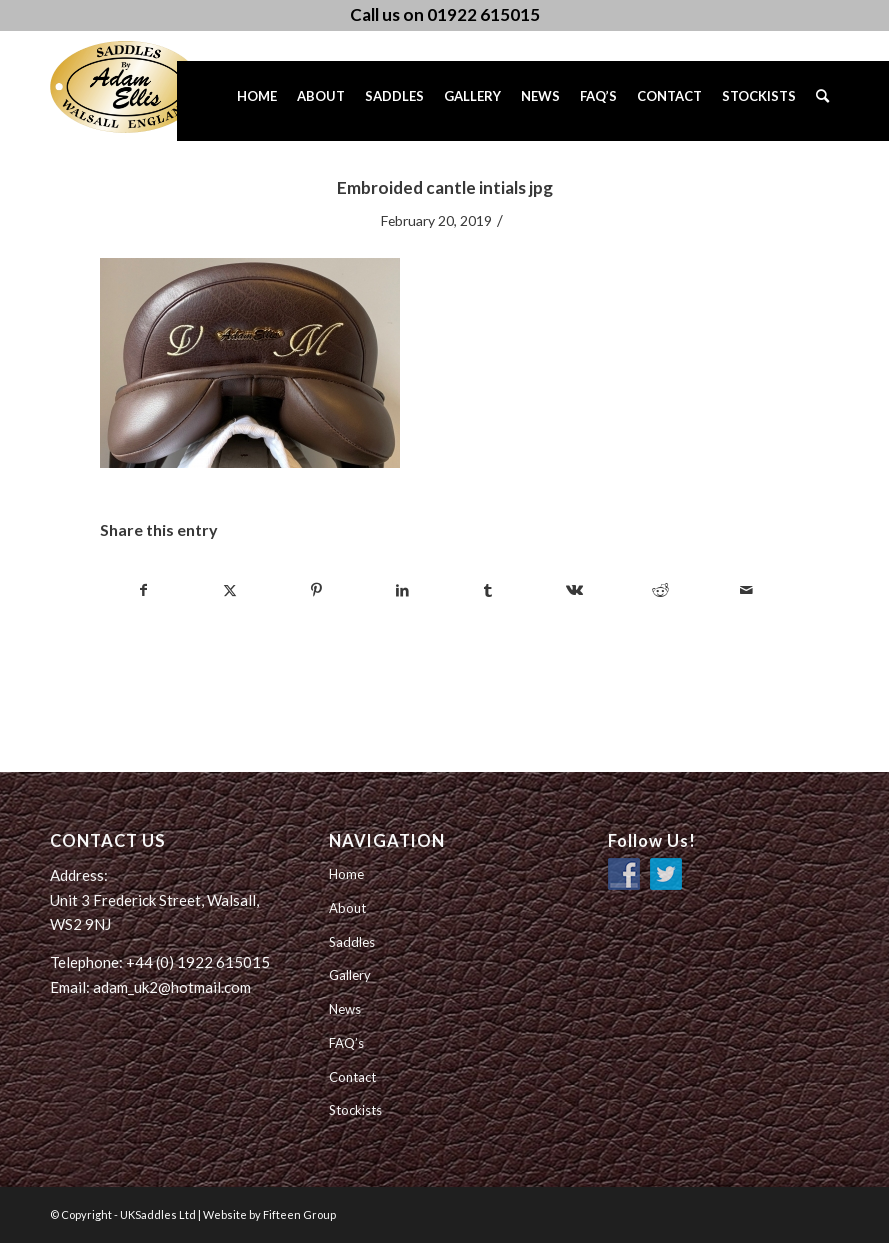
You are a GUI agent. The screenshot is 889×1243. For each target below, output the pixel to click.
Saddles (352, 942)
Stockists (355, 1110)
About (347, 908)
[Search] (822, 101)
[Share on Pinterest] (316, 590)
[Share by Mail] (746, 590)
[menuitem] (257, 101)
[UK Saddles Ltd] (150, 87)
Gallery (350, 975)
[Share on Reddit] (660, 590)
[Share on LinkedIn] (402, 590)
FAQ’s (346, 1043)
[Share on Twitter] (230, 590)
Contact (352, 1077)
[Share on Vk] (574, 590)
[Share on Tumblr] (488, 590)
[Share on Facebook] (144, 590)
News (345, 1009)
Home (346, 874)
